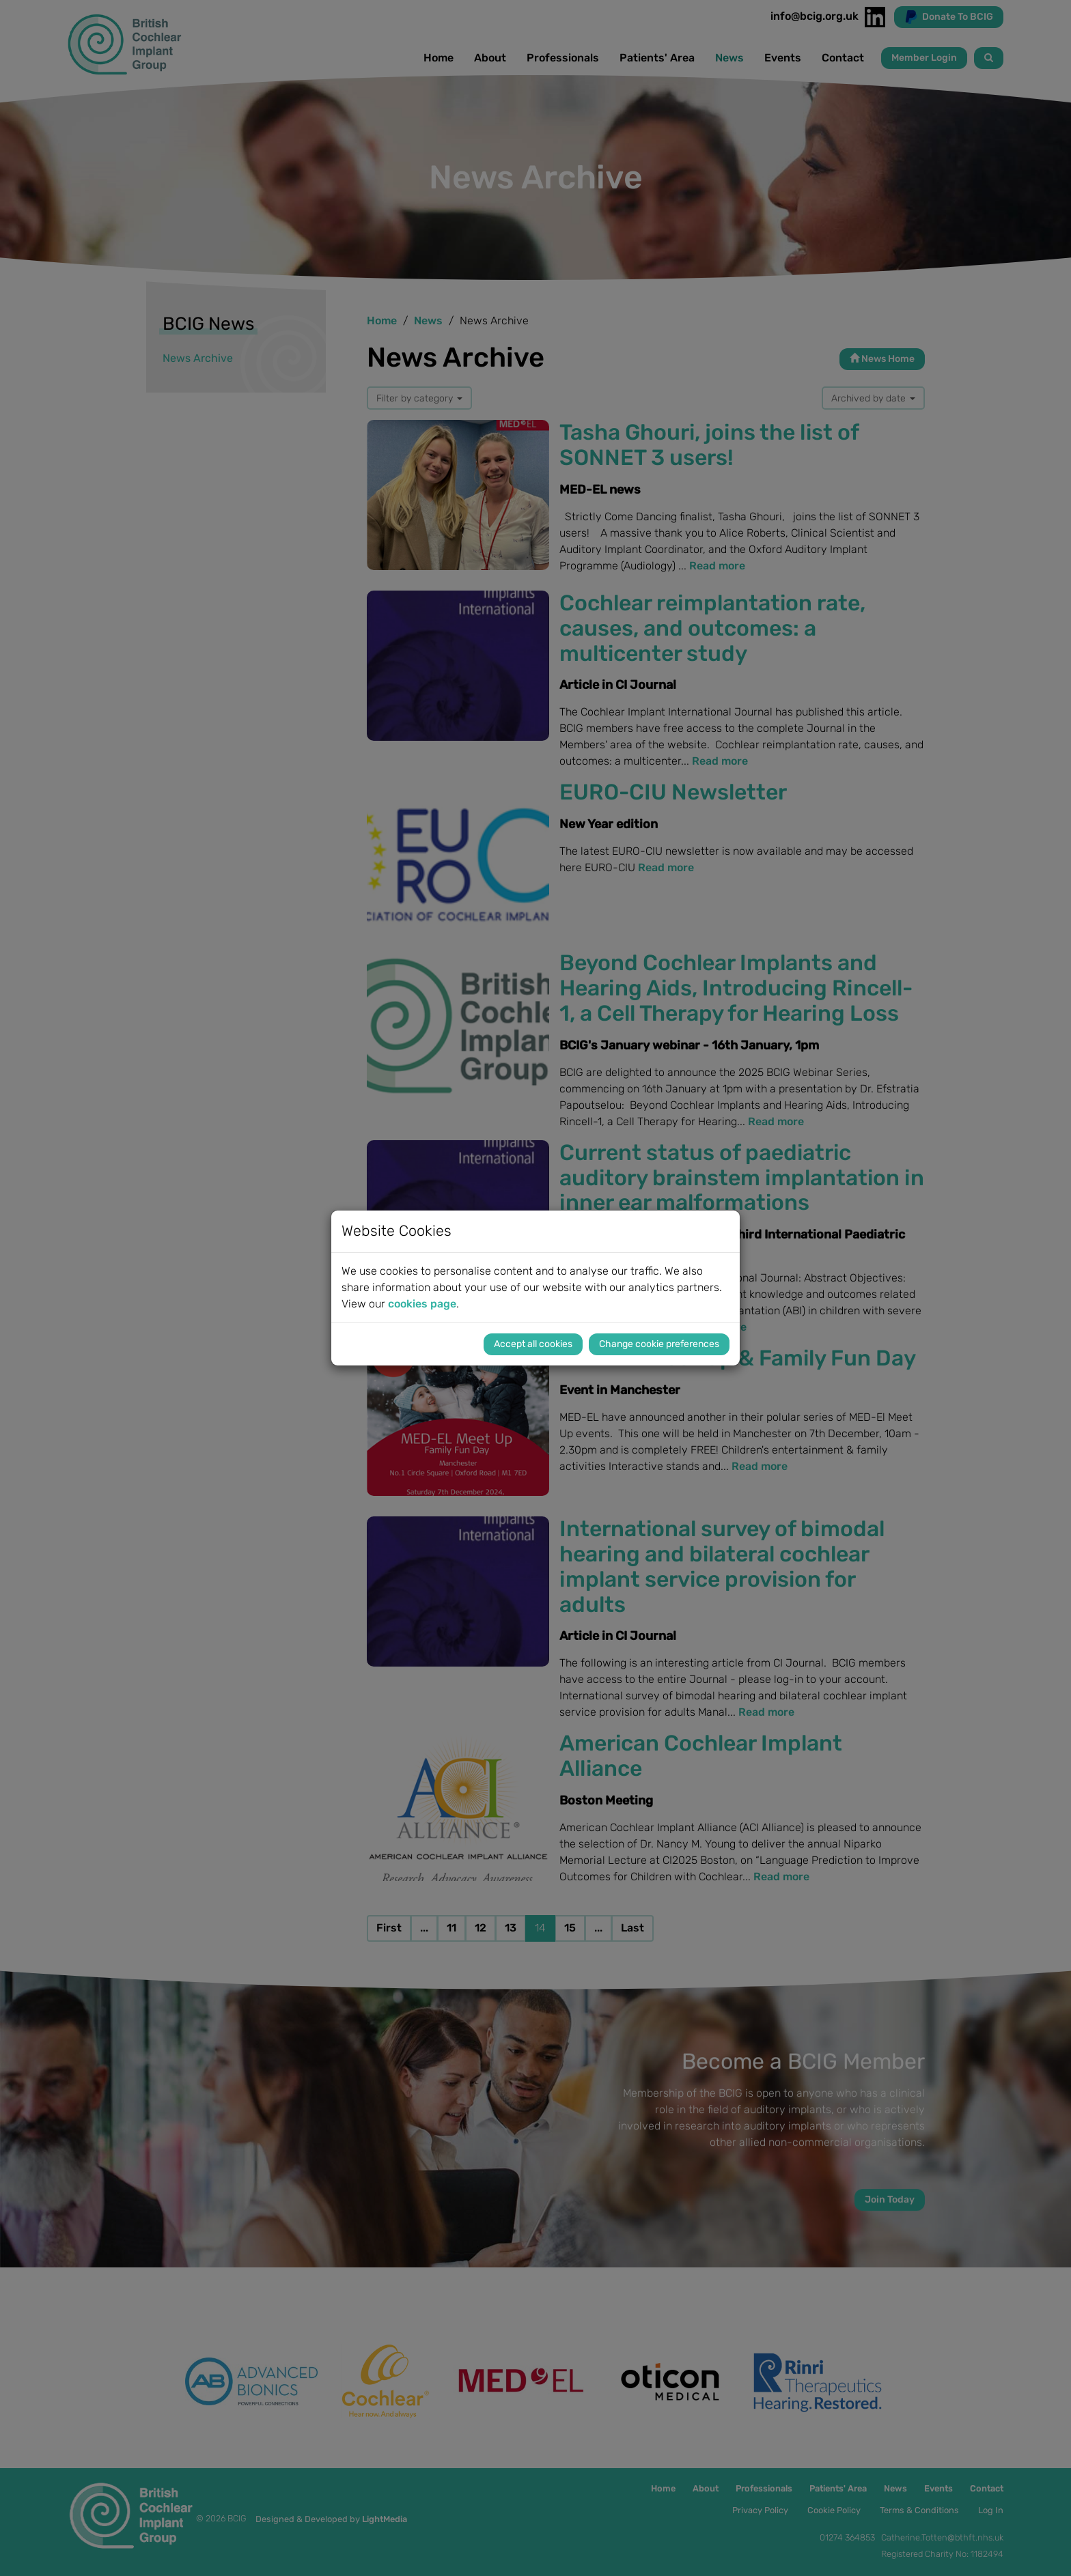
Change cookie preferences (659, 1344)
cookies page (422, 1303)
